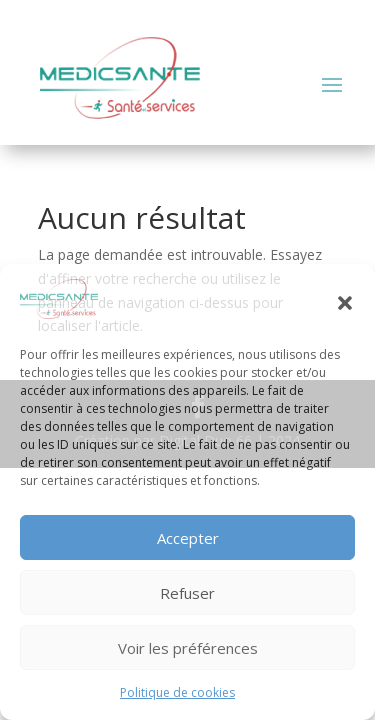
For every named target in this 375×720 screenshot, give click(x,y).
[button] (345, 303)
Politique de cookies (177, 692)
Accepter (188, 538)
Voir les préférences (188, 648)
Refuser (187, 593)
